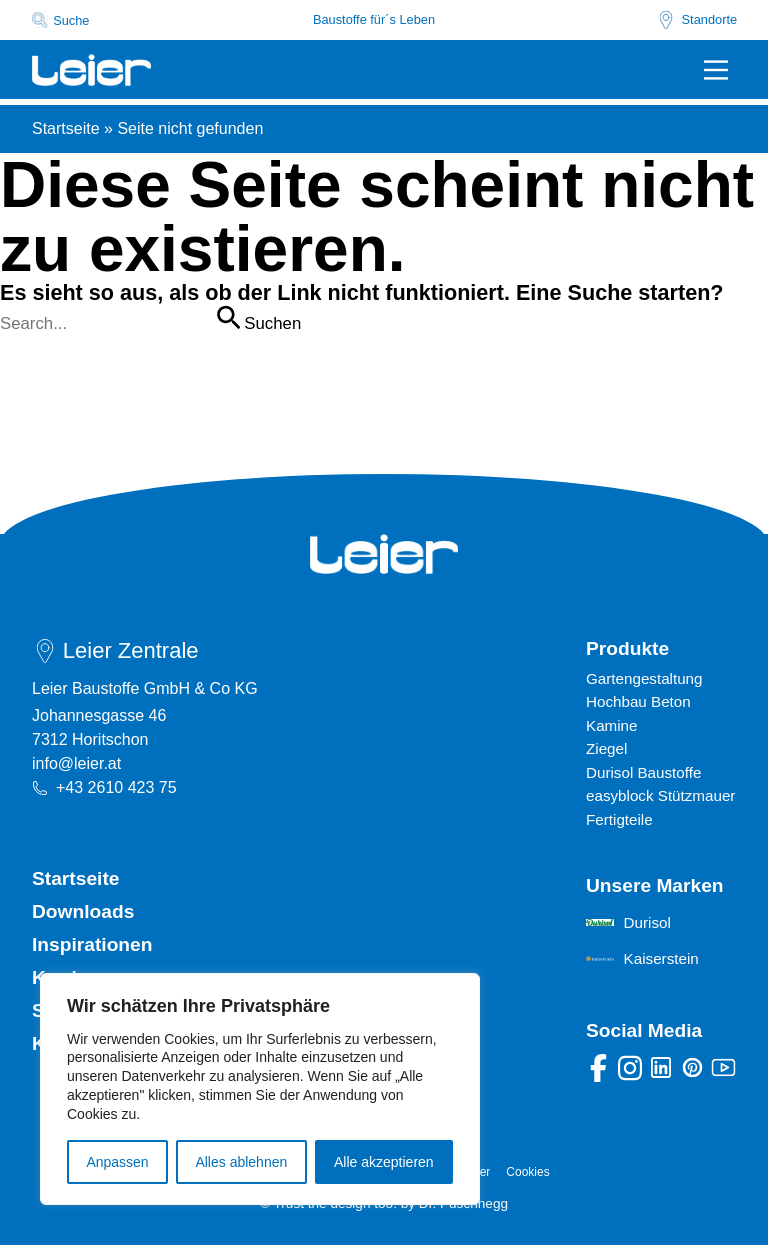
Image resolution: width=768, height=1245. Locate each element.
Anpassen (117, 1162)
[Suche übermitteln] (228, 317)
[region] (260, 1089)
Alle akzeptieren (384, 1162)
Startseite (66, 128)
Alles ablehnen (241, 1162)
